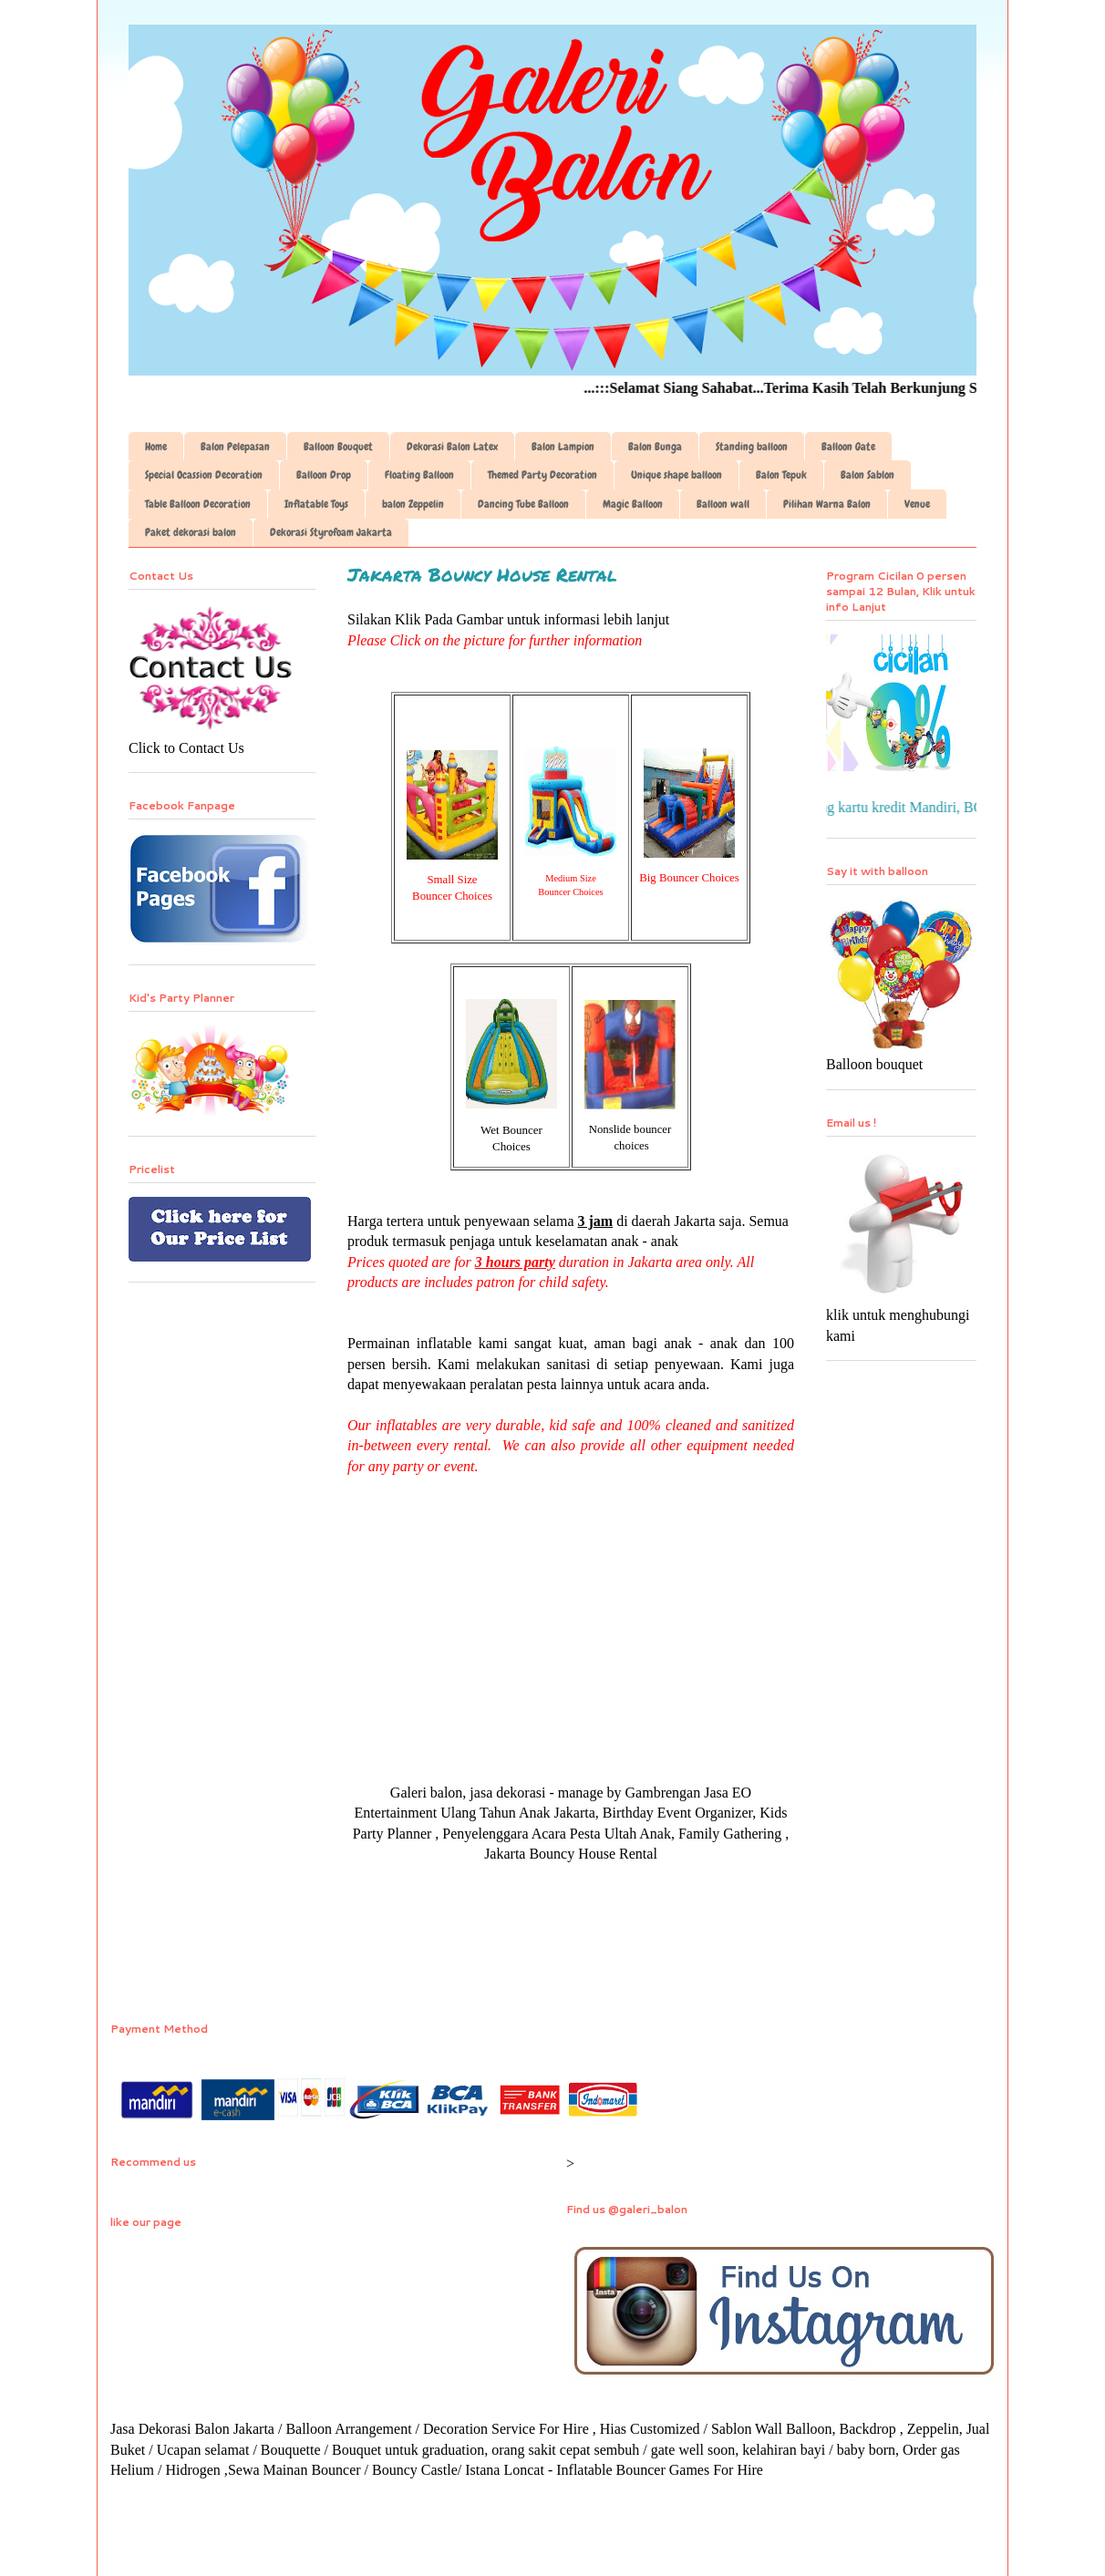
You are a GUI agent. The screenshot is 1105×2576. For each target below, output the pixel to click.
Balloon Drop (323, 475)
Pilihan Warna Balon (827, 504)
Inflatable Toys (316, 504)
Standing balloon (752, 446)
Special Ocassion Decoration (204, 475)
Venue (917, 504)
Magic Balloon (633, 504)
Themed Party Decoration (542, 475)
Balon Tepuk (781, 475)
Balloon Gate (848, 446)
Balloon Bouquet (338, 446)
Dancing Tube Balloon (523, 504)
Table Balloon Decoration (198, 504)
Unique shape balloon (676, 475)
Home (156, 446)
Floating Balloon (419, 475)
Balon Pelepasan (235, 446)
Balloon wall (723, 504)
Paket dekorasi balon (190, 532)
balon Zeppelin (413, 504)
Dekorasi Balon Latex (452, 446)
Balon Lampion (563, 446)
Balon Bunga (655, 446)
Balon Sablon (867, 475)
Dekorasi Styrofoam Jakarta (331, 532)
